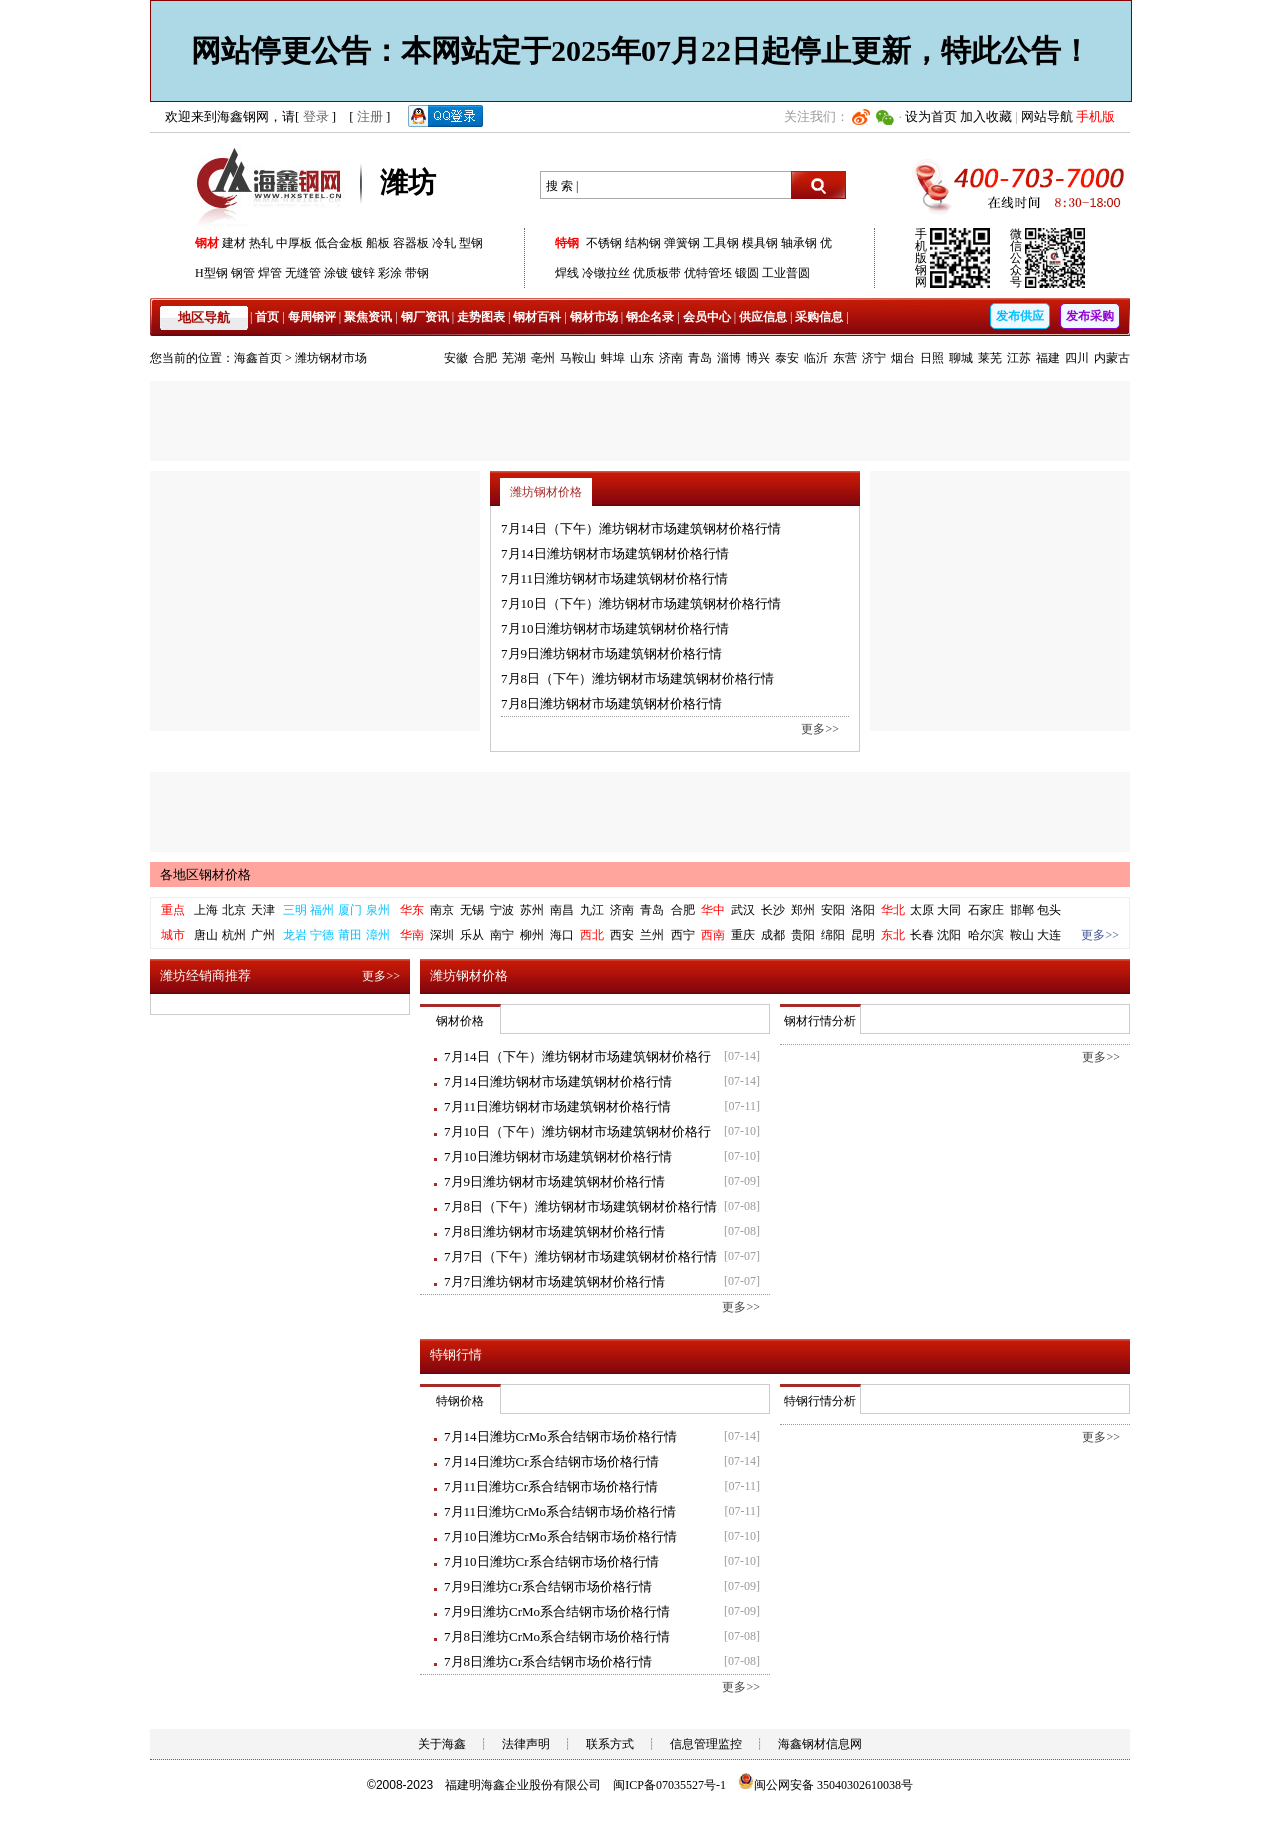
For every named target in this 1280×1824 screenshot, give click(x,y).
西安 (622, 935)
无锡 (472, 910)
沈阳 (949, 935)
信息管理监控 (706, 1744)
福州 (322, 910)
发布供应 (1020, 316)
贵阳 (803, 935)
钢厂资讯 (425, 317)
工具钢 (721, 243)
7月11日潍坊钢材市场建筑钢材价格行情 (614, 578)
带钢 (417, 273)
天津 (263, 910)
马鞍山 (578, 358)
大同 (949, 910)
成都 (773, 935)
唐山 (206, 935)
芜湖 (514, 358)
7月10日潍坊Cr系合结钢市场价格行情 (551, 1561)
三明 (295, 910)
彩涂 (390, 273)
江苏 (1019, 358)
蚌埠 (613, 358)
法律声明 (526, 1744)
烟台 (903, 358)
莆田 (350, 935)
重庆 (743, 935)
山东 (642, 358)
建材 (234, 243)
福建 (1048, 358)
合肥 (485, 358)
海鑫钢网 (272, 185)
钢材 (207, 243)
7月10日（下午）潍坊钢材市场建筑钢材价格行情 (641, 603)
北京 (234, 910)
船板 (378, 243)
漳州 (378, 935)
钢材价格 (460, 1021)
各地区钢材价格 (205, 874)
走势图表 (481, 317)
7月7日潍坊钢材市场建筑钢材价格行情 (554, 1281)
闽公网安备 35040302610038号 (825, 1785)
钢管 (243, 273)
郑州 (803, 910)
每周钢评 (312, 317)
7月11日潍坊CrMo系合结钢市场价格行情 (560, 1511)
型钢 (471, 243)
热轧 (261, 243)
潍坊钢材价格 (546, 492)
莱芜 (990, 358)
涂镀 (336, 273)
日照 (932, 358)
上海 (206, 910)
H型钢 (211, 273)
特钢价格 (460, 1401)
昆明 (863, 935)
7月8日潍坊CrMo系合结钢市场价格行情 (557, 1636)
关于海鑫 (442, 1744)
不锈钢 (604, 243)
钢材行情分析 (820, 1021)
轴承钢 (799, 243)
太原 (922, 910)
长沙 (773, 910)
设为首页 (931, 116)
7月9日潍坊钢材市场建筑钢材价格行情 (611, 653)
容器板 (411, 243)
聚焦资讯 (368, 317)
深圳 (442, 935)
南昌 (562, 910)
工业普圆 (786, 273)
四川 (1077, 358)
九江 (592, 910)
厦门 (350, 910)
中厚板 (294, 243)
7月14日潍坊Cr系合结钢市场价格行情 (551, 1461)
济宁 (874, 358)
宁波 (502, 910)
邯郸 (1022, 910)
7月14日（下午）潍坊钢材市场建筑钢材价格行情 (641, 528)
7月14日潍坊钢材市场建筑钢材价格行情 (615, 553)
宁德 (322, 935)
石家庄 (986, 910)
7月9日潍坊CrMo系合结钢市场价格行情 (557, 1611)
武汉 (743, 910)
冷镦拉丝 (606, 273)
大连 (1049, 935)
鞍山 (1022, 935)
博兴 (758, 358)
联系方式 (610, 1744)
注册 (370, 116)
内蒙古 (1112, 358)
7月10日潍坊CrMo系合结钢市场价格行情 (560, 1536)
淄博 (729, 358)
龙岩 (295, 935)
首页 (267, 317)
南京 (442, 910)
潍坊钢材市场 (331, 358)
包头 (1049, 910)
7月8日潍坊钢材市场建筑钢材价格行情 (611, 703)
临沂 (816, 358)
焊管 (270, 273)
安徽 (456, 358)
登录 (316, 116)
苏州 (532, 910)
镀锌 (363, 273)
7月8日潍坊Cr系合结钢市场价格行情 (548, 1661)
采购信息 (819, 317)
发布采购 (1090, 316)
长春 (922, 935)
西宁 (683, 935)
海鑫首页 (258, 358)
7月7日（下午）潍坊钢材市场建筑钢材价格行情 (580, 1256)
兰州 (652, 935)
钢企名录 (650, 317)
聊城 (961, 358)
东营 (845, 358)
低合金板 (339, 243)
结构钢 (643, 243)
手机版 (1095, 116)
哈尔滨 (986, 935)
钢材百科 (537, 317)
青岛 (700, 358)
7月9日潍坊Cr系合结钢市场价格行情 (548, 1586)
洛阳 (863, 910)
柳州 (532, 935)
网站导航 (1047, 116)
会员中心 (707, 317)
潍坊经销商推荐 (205, 975)
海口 (562, 935)
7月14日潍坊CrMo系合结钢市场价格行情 (560, 1436)
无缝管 (303, 273)
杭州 (234, 935)
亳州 (543, 358)
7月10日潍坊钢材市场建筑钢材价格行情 (615, 628)
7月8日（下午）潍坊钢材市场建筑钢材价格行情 (637, 678)
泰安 (787, 358)
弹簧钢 (682, 243)
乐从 (472, 935)
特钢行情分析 (820, 1401)
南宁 (502, 935)
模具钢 (760, 243)
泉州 (378, 910)
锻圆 (747, 273)
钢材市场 (594, 317)
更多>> (820, 729)
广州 (263, 935)
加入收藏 (986, 116)
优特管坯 (708, 273)
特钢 (567, 243)
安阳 (833, 910)
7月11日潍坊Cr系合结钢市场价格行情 (551, 1486)
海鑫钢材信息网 (820, 1744)
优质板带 (657, 273)
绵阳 (833, 935)
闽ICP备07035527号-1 (669, 1785)
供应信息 (763, 317)
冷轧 (444, 243)
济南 (671, 358)
